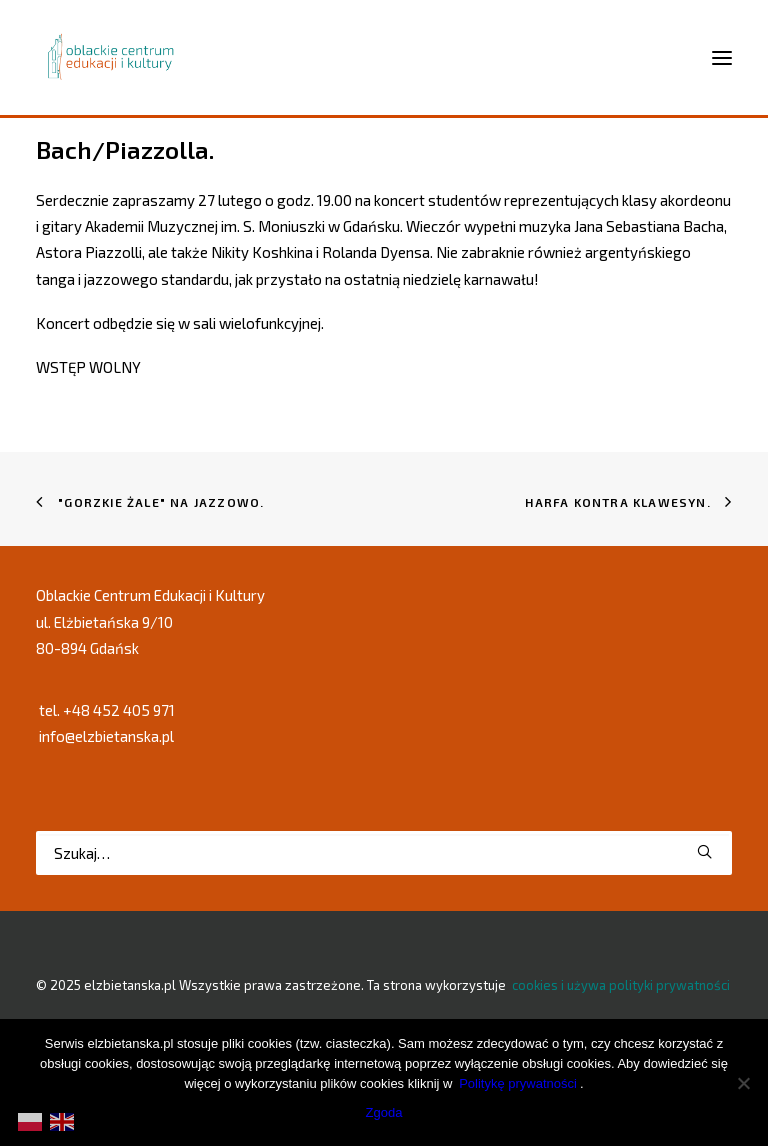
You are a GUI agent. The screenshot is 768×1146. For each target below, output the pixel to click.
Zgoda (384, 1112)
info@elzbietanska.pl (106, 736)
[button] (704, 851)
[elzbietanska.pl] (111, 57)
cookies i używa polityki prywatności (621, 985)
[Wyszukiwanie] (384, 853)
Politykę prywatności (518, 1083)
